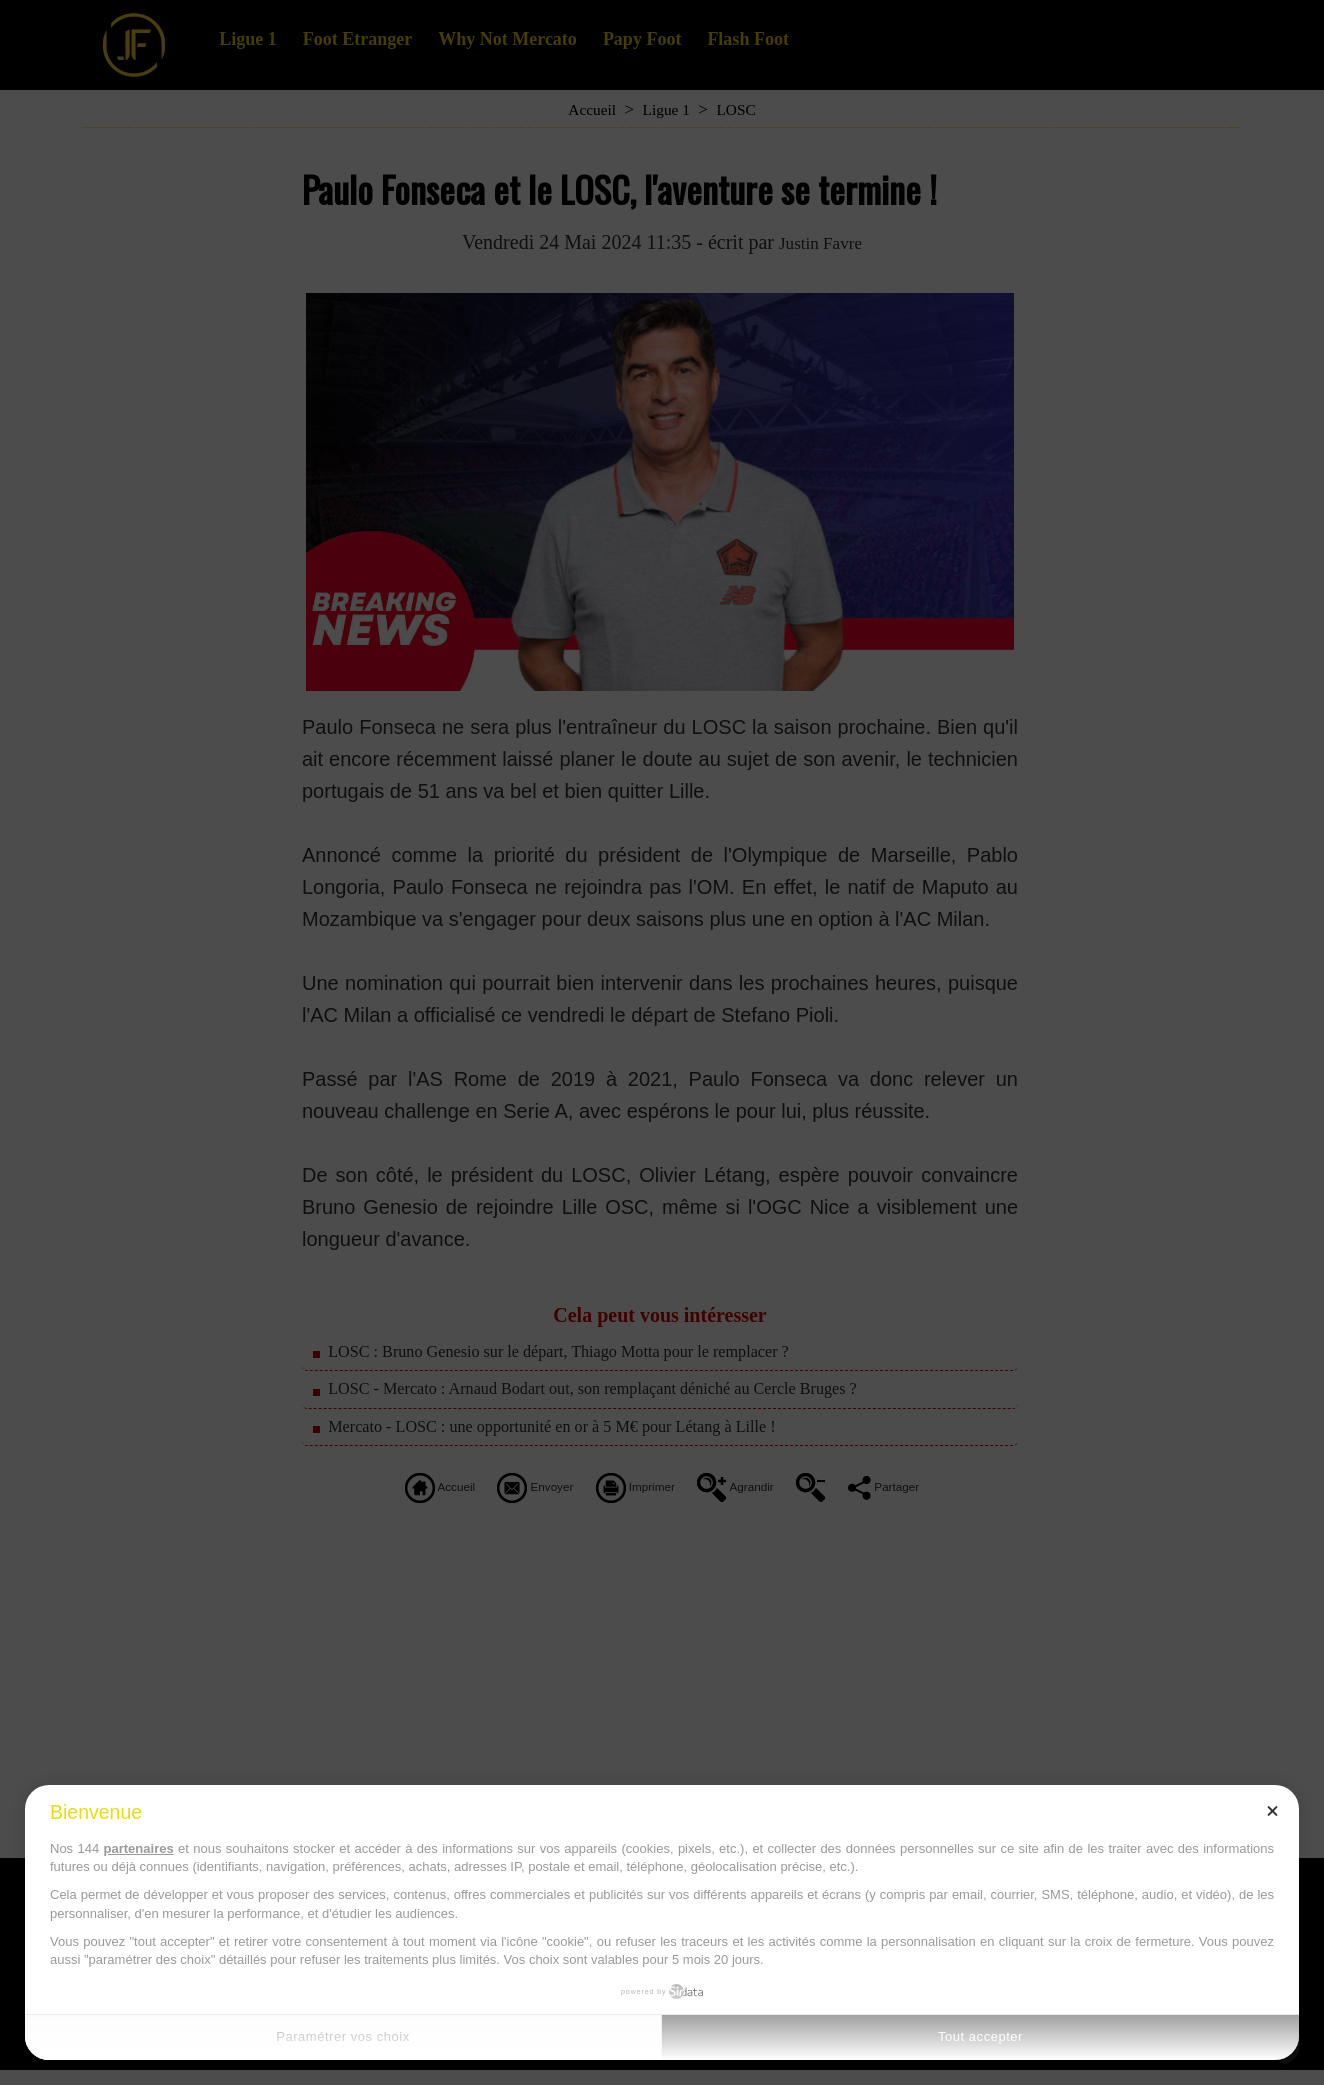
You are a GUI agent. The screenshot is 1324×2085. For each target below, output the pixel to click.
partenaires (139, 1848)
